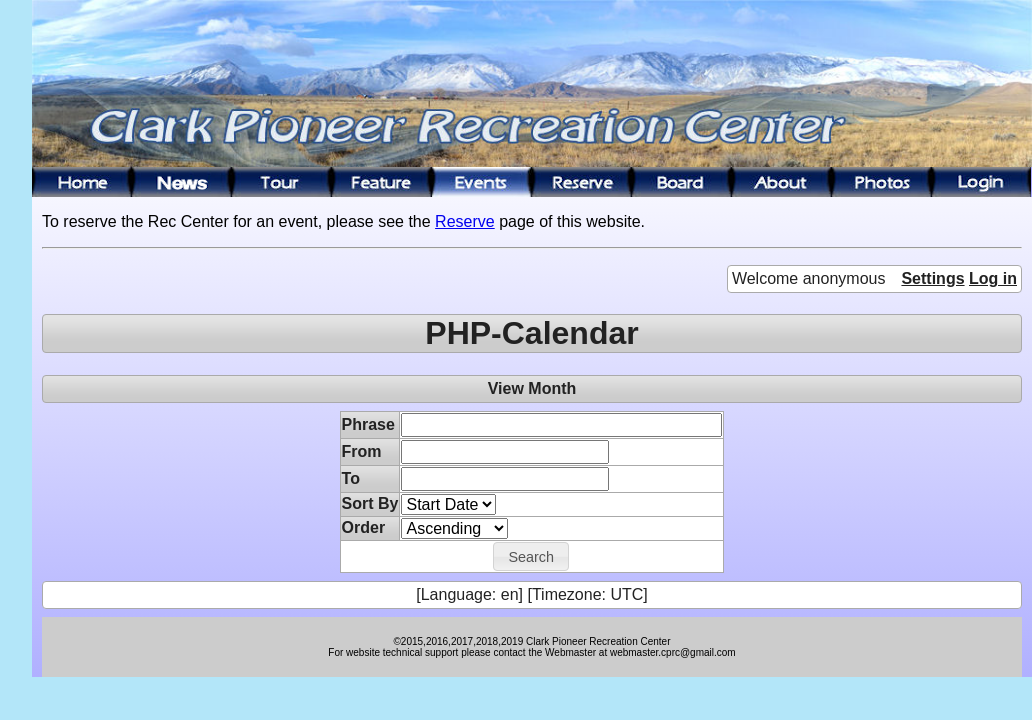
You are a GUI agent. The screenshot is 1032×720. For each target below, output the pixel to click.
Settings (932, 278)
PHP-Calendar (531, 333)
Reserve (465, 221)
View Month (532, 388)
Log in (993, 278)
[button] (531, 557)
